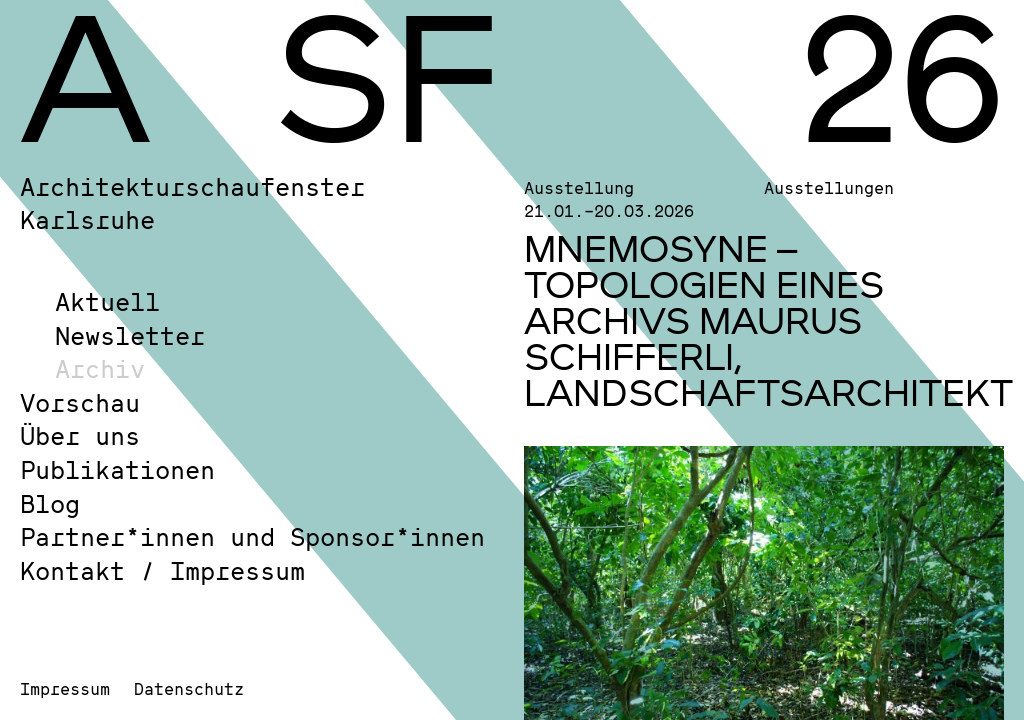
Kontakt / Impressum (162, 570)
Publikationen (117, 469)
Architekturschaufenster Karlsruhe (192, 203)
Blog (50, 503)
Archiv (100, 368)
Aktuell (107, 301)
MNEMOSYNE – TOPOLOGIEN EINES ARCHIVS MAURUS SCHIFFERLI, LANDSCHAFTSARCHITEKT (768, 320)
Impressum (65, 688)
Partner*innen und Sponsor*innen (252, 536)
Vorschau (80, 402)
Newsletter (130, 335)
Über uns (80, 435)
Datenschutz (189, 688)
